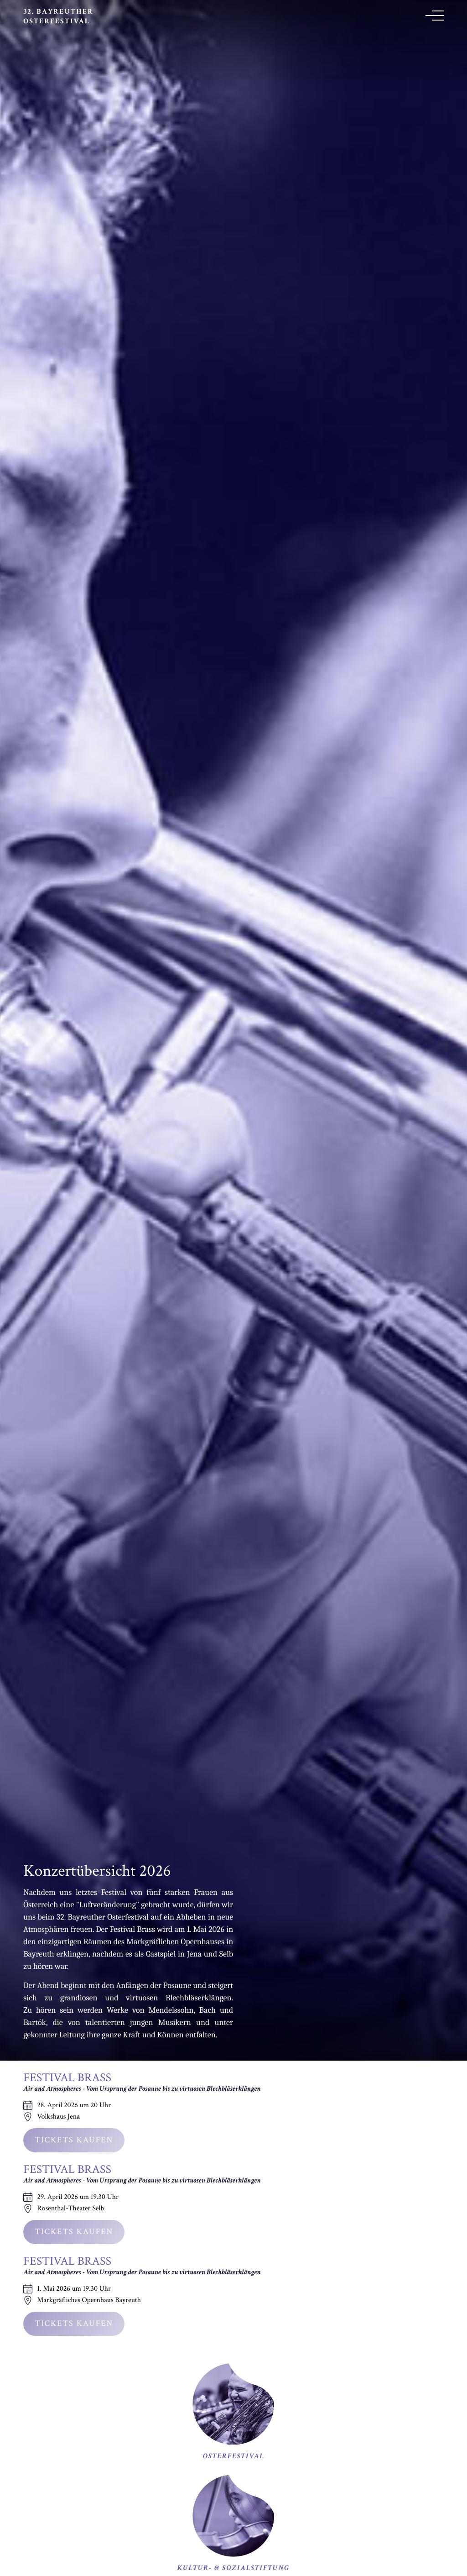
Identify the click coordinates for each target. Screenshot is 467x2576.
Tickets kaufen (74, 2140)
